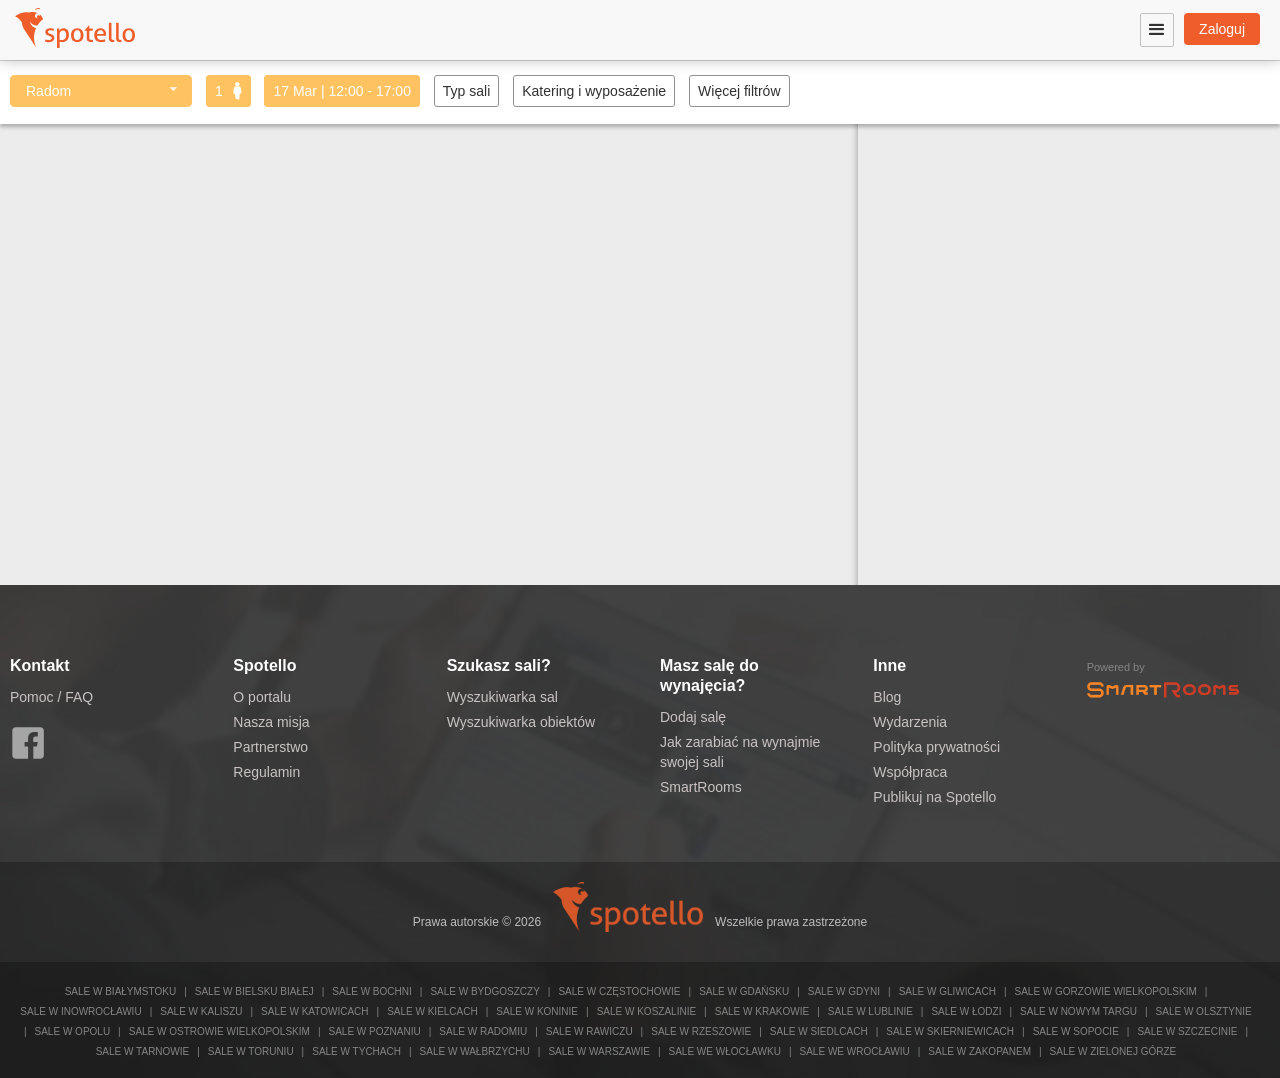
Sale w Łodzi (966, 1011)
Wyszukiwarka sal (502, 697)
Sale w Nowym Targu (1078, 1011)
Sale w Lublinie (870, 1011)
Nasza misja (271, 722)
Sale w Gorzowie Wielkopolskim (1105, 991)
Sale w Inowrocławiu (80, 1011)
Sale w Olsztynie (1204, 1011)
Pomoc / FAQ (51, 697)
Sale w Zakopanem (979, 1051)
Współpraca (910, 772)
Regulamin (266, 772)
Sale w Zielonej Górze (1113, 1051)
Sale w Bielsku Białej (254, 991)
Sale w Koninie (537, 1011)
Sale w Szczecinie (1187, 1031)
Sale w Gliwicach (947, 991)
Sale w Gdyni (844, 991)
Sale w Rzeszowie (701, 1031)
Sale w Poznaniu (374, 1031)
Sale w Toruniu (251, 1051)
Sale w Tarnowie (143, 1051)
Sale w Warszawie (599, 1051)
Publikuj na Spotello (934, 797)
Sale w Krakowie (762, 1011)
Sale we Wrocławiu (855, 1051)
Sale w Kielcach (432, 1011)
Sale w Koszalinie (646, 1011)
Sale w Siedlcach (819, 1031)
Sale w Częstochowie (619, 991)
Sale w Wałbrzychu (475, 1051)
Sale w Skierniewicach (950, 1031)
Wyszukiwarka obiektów (521, 722)
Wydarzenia (910, 722)
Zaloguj (1222, 29)
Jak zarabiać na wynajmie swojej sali (740, 752)
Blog (887, 697)
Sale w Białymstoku (121, 991)
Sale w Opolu (73, 1031)
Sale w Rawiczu (589, 1031)
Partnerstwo (270, 747)
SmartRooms (701, 787)
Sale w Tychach (356, 1051)
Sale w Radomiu (483, 1031)
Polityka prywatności (936, 747)
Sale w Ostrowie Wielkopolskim (219, 1031)
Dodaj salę (693, 717)
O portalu (262, 697)
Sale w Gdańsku (744, 991)
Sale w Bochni (371, 991)
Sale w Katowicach (314, 1011)
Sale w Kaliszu (201, 1011)
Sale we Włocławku (724, 1051)
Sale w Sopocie (1076, 1031)
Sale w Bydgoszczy (484, 991)
